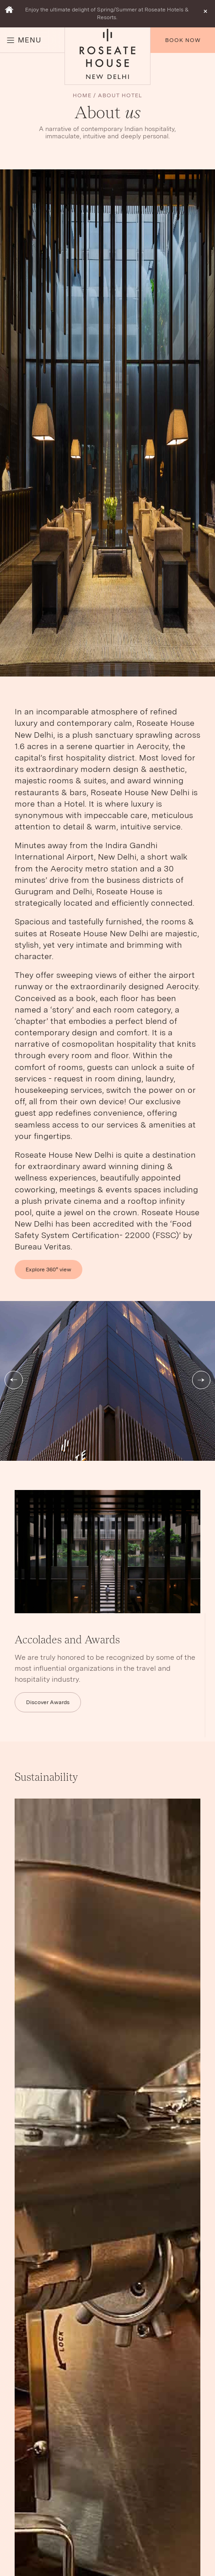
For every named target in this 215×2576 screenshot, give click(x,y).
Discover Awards (48, 1702)
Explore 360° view (48, 1269)
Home (82, 95)
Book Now (183, 40)
